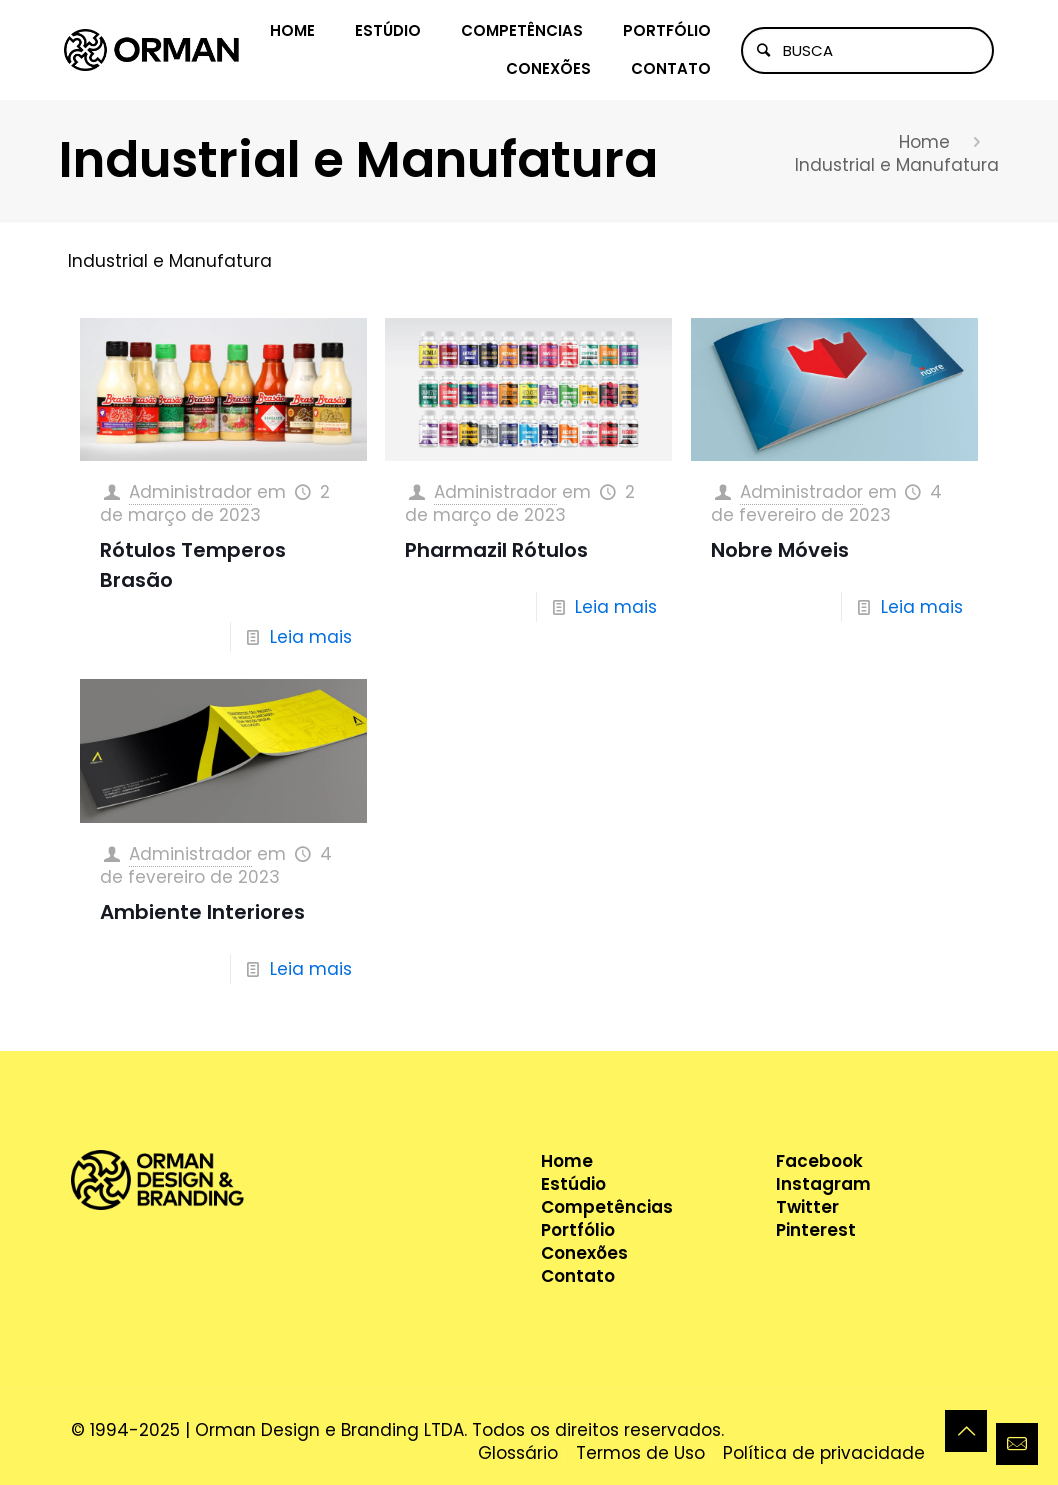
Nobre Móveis (780, 550)
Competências (607, 1207)
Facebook (819, 1161)
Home (924, 142)
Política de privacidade (824, 1453)
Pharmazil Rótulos (496, 550)
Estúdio (573, 1184)
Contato (578, 1276)
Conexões (584, 1253)
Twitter (807, 1207)
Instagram (823, 1184)
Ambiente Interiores (202, 912)
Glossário (518, 1453)
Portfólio (578, 1230)
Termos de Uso (640, 1453)
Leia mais (311, 637)
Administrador (190, 492)
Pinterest (816, 1230)
